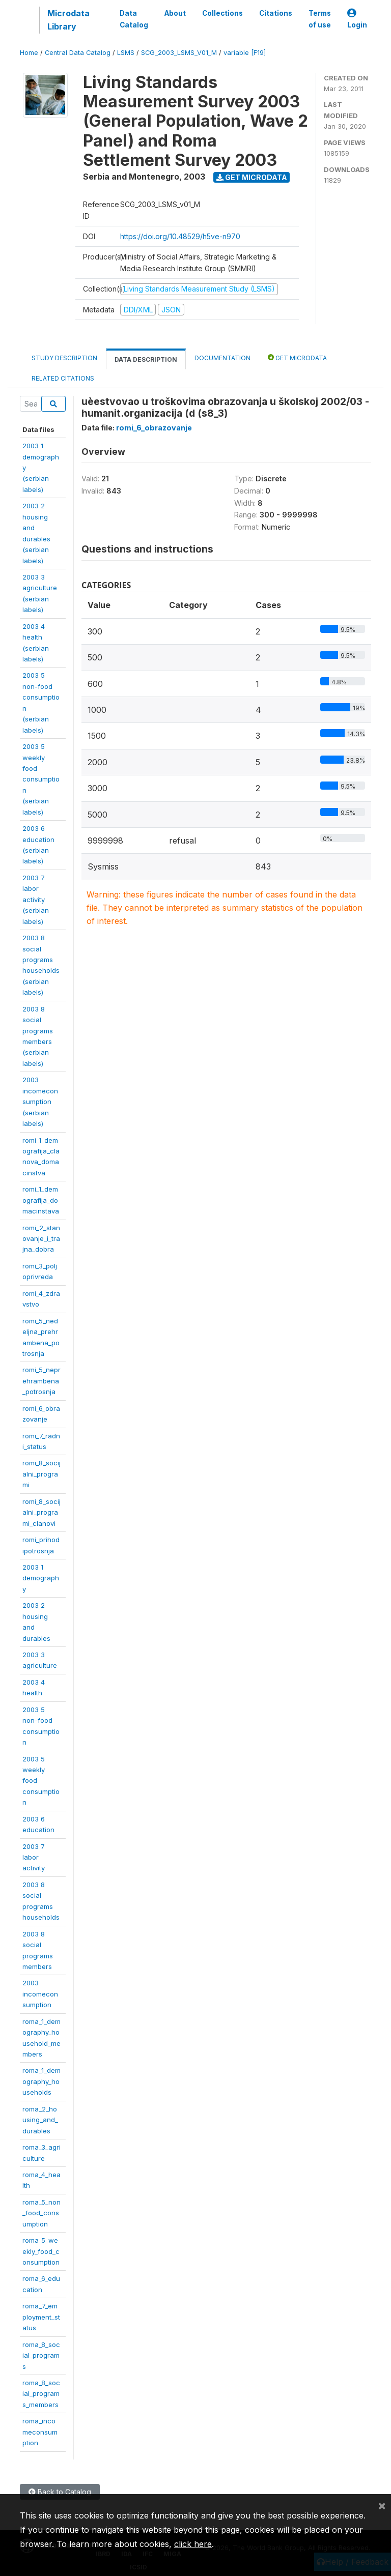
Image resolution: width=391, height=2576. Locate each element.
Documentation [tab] (222, 358)
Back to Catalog (60, 2491)
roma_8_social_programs (41, 2355)
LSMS (125, 52)
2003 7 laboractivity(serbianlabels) (35, 899)
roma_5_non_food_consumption (41, 2213)
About (175, 13)
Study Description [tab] (64, 358)
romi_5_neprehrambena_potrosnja (41, 1381)
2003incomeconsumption (40, 1994)
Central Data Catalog (77, 52)
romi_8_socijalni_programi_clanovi (41, 1512)
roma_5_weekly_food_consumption (41, 2251)
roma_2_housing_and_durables (40, 2120)
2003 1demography (40, 1578)
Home (29, 52)
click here (193, 2544)
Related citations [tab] (63, 378)
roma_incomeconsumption (40, 2432)
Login (357, 19)
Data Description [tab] (146, 359)
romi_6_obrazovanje (154, 427)
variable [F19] (245, 52)
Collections (222, 13)
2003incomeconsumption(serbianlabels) (40, 1101)
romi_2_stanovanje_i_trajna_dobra (41, 1239)
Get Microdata (251, 177)
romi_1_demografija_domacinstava (40, 1200)
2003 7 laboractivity (33, 1857)
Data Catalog (134, 18)
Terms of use (320, 18)
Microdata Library (68, 20)
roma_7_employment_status (41, 2317)
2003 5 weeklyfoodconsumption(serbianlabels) (41, 779)
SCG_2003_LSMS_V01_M (179, 52)
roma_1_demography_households (41, 2081)
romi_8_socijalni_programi (41, 1474)
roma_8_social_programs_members (41, 2394)
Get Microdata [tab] (297, 357)
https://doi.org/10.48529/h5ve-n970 (180, 236)
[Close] (382, 2505)
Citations (275, 13)
